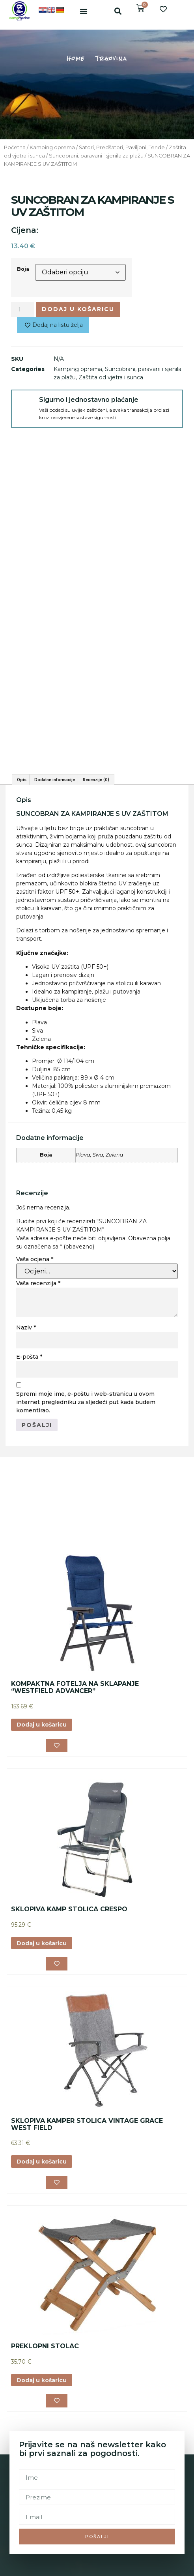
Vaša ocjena (34, 1279)
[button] (84, 11)
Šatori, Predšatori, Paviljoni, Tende (122, 147)
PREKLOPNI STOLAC (45, 2366)
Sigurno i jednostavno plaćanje (88, 399)
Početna (15, 147)
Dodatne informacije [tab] (54, 800)
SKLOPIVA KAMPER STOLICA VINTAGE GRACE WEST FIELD (87, 2144)
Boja (23, 269)
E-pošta (29, 1377)
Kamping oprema (52, 147)
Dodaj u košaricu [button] (42, 1745)
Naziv (26, 1348)
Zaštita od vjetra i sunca (110, 377)
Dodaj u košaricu (78, 309)
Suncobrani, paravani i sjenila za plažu (96, 156)
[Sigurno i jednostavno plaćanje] (25, 404)
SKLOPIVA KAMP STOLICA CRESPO (69, 1929)
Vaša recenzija (38, 1303)
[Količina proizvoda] (22, 309)
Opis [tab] (21, 800)
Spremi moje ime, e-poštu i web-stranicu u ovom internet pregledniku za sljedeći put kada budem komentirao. (85, 1422)
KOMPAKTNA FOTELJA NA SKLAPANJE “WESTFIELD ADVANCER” (75, 1707)
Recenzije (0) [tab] (96, 800)
